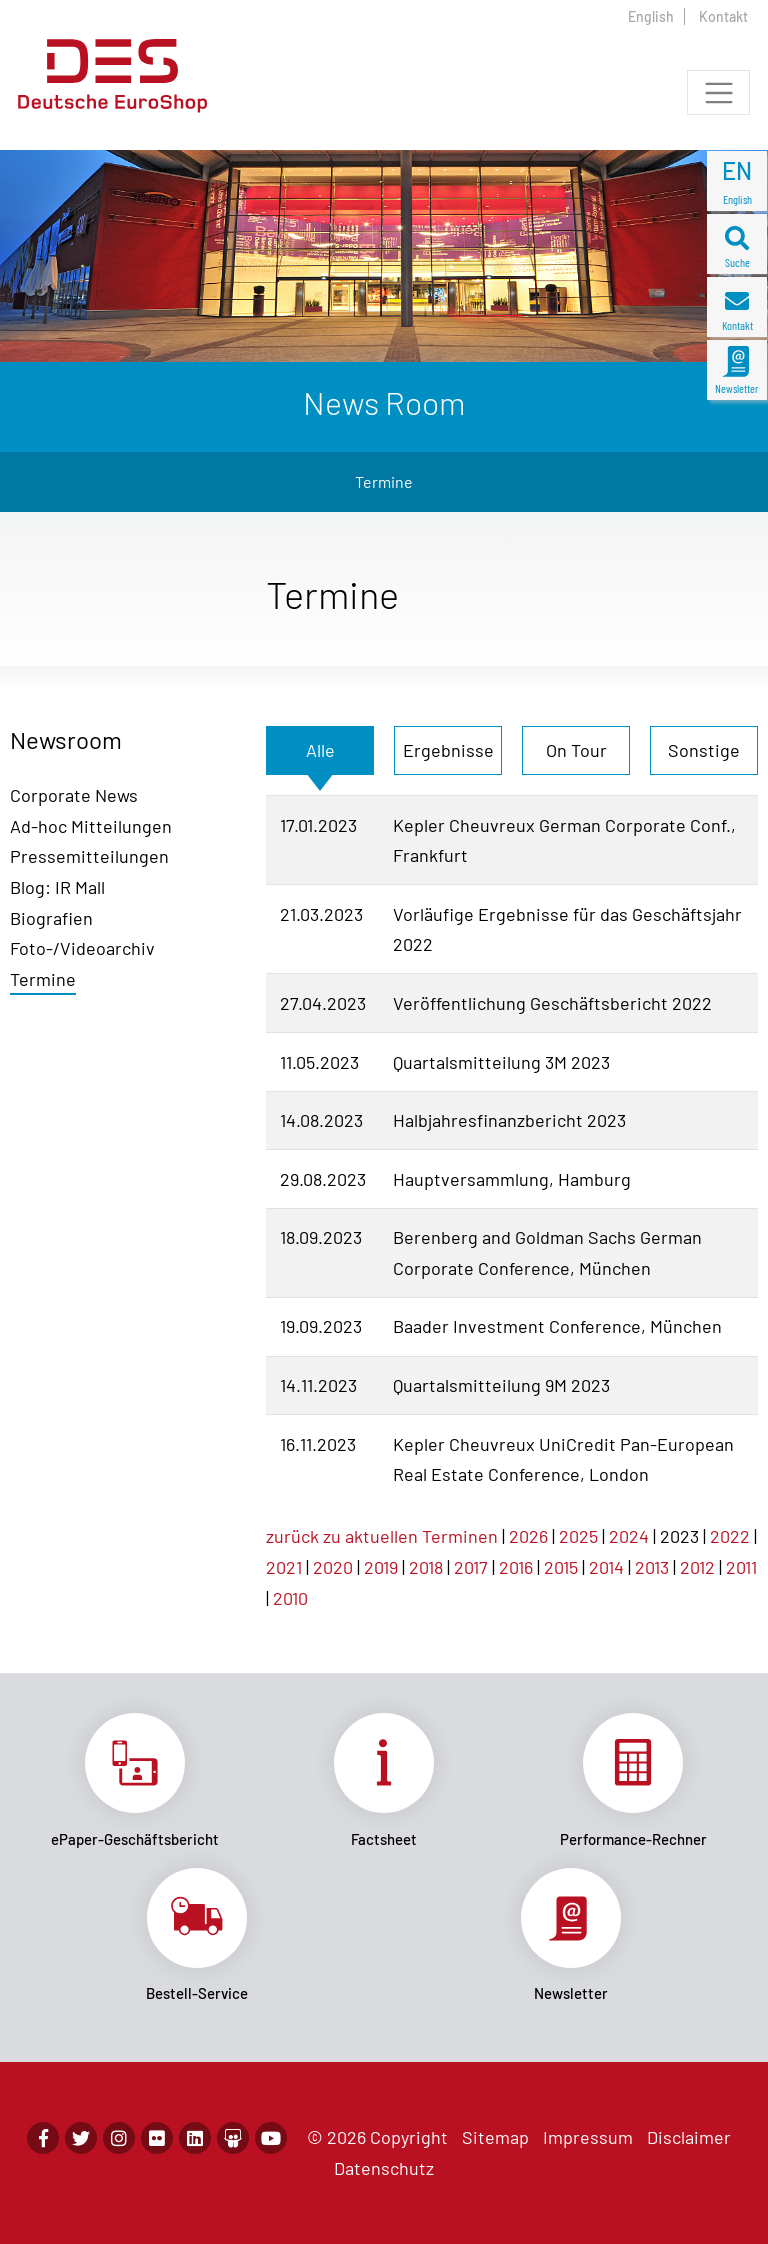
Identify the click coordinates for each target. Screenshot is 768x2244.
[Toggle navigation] (718, 92)
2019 (381, 1567)
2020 (333, 1567)
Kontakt (723, 16)
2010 (290, 1598)
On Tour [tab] (576, 750)
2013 (652, 1567)
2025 (578, 1536)
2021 (284, 1567)
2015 (561, 1567)
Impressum (588, 2137)
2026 (528, 1536)
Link (134, 1780)
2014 (606, 1567)
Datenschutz (384, 2168)
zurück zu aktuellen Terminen (382, 1536)
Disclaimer (689, 2137)
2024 (629, 1536)
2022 (730, 1536)
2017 (471, 1567)
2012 (697, 1567)
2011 (741, 1567)
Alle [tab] (320, 750)
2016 (516, 1567)
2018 (426, 1567)
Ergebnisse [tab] (448, 750)
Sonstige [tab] (704, 750)
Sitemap (495, 2137)
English (651, 16)
